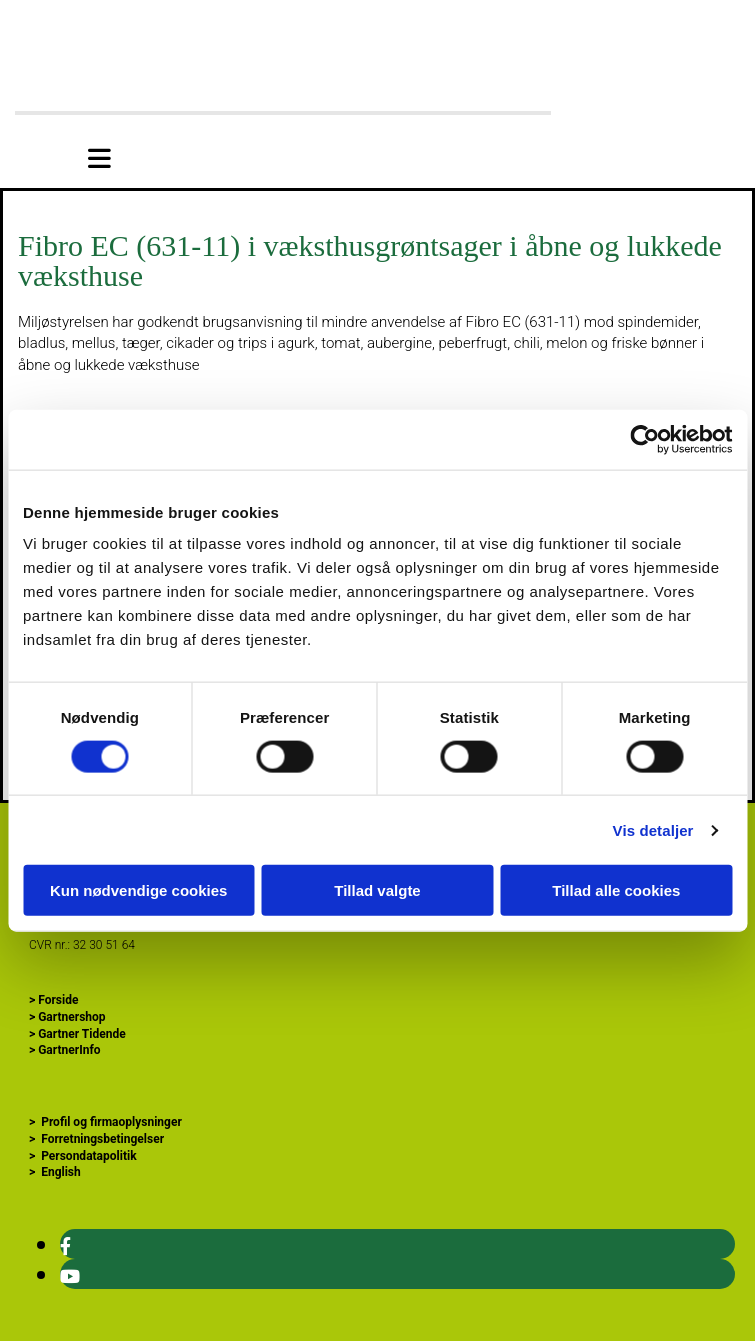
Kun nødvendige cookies (139, 890)
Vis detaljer (653, 829)
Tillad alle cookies (616, 890)
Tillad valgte (377, 890)
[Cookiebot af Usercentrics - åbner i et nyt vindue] (644, 439)
